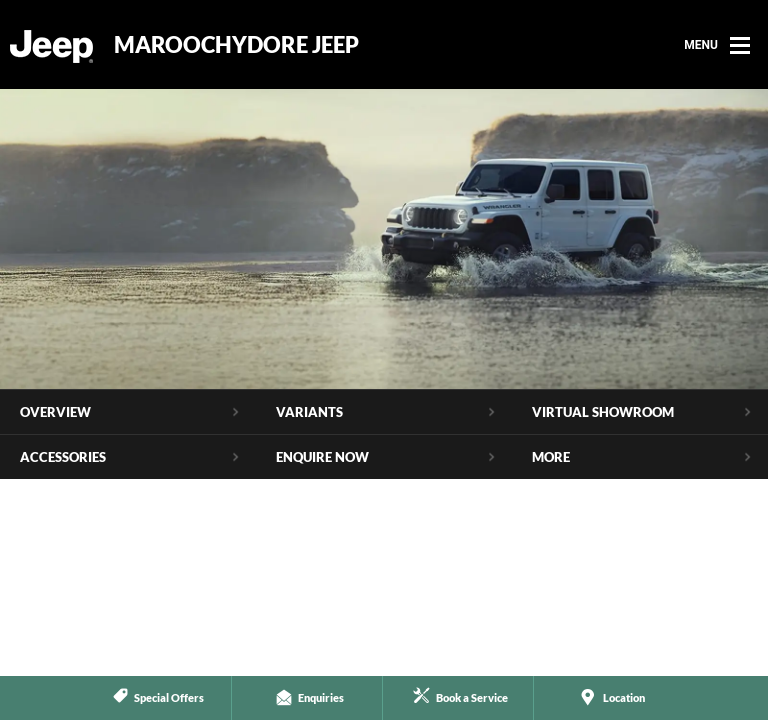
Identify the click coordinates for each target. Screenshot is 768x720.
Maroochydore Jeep (236, 45)
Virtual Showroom (603, 412)
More (551, 457)
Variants (309, 412)
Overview (55, 412)
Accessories (63, 457)
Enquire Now (322, 457)
